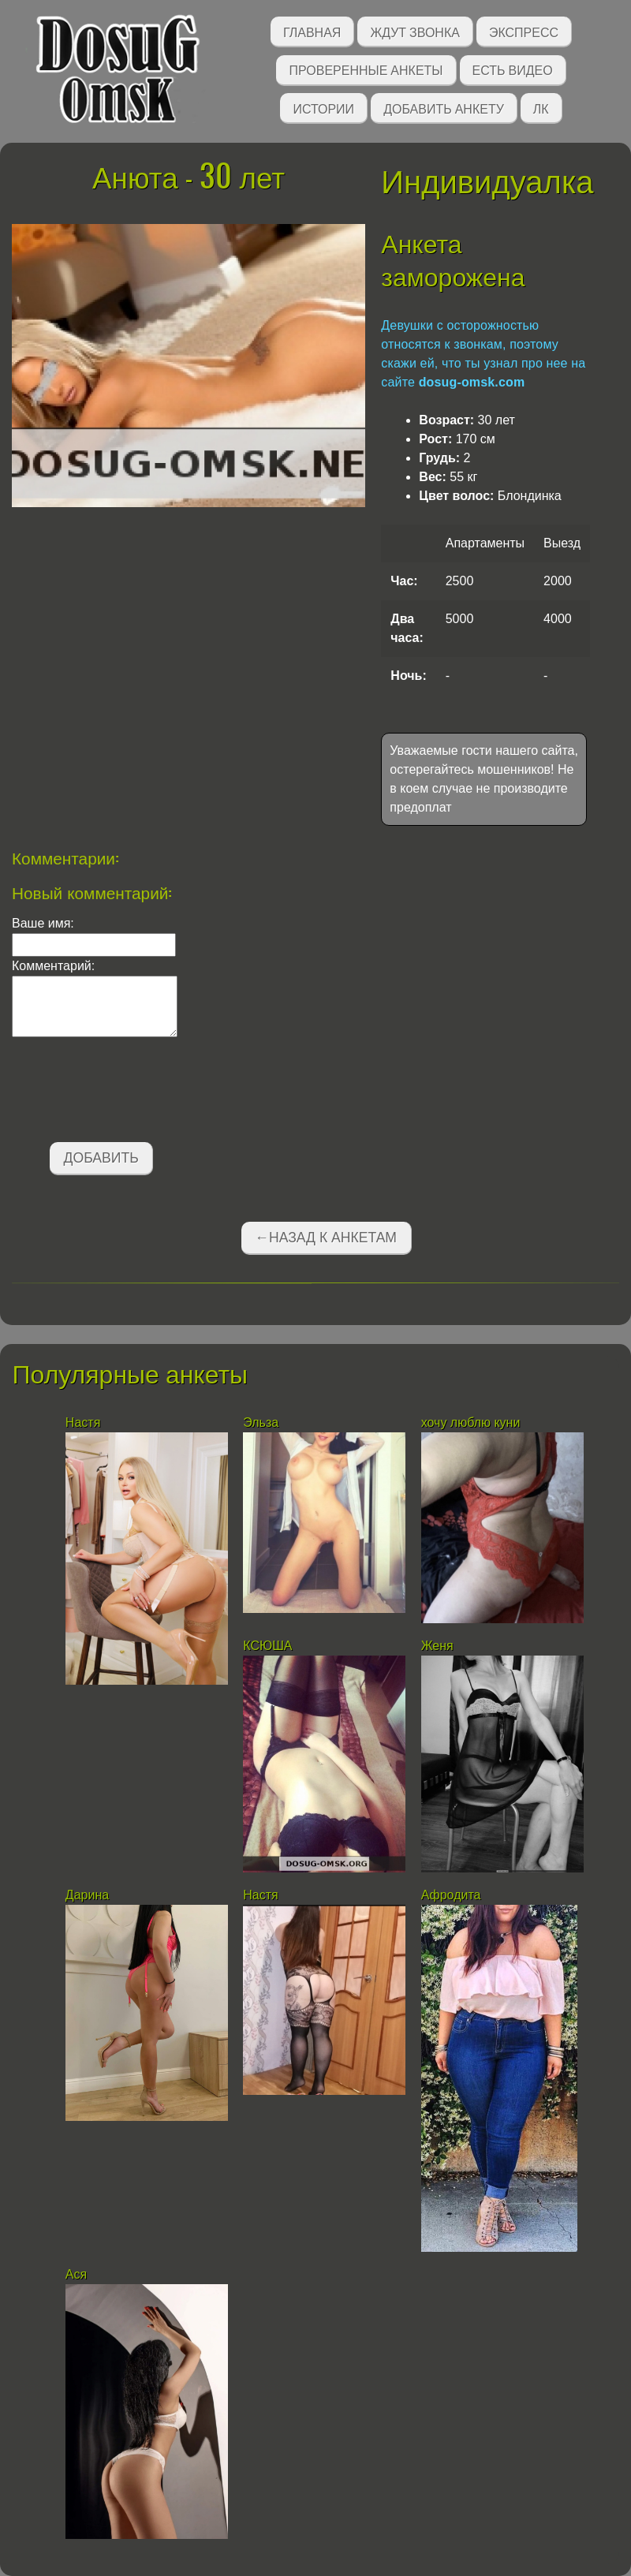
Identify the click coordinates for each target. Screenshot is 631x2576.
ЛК (541, 108)
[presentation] (132, 1092)
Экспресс (523, 31)
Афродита (451, 1895)
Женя (437, 1645)
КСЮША (267, 1645)
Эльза (262, 1422)
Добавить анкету (443, 108)
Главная (312, 31)
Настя (82, 1422)
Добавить (101, 1158)
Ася (76, 2274)
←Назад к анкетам (326, 1237)
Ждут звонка (415, 31)
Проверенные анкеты (365, 69)
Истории (323, 108)
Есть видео (512, 69)
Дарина (87, 1895)
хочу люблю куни (471, 1422)
